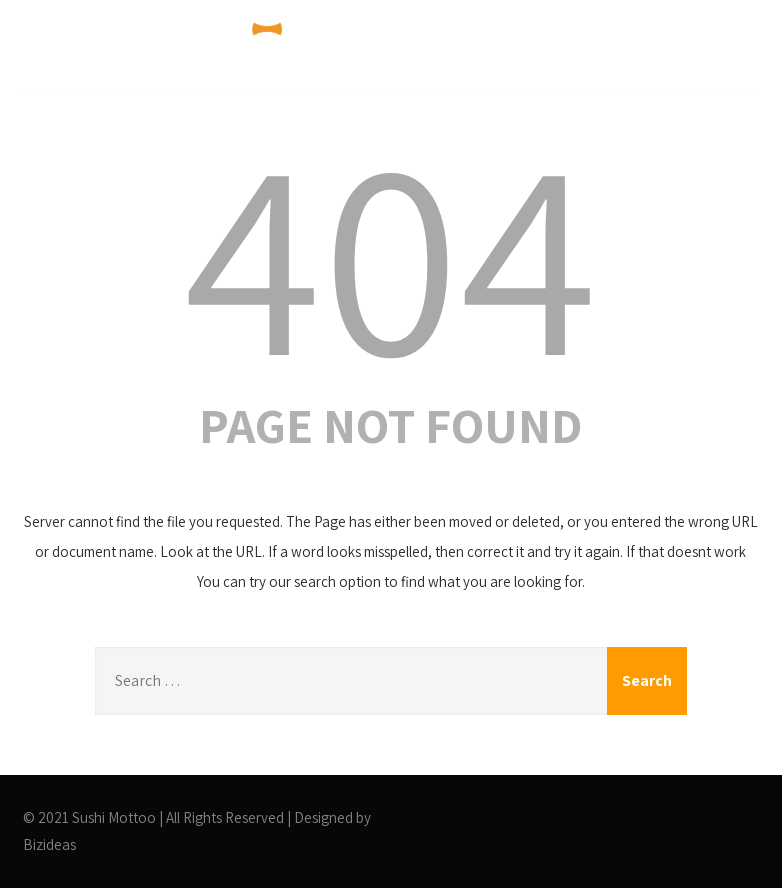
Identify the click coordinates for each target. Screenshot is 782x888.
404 (391, 252)
